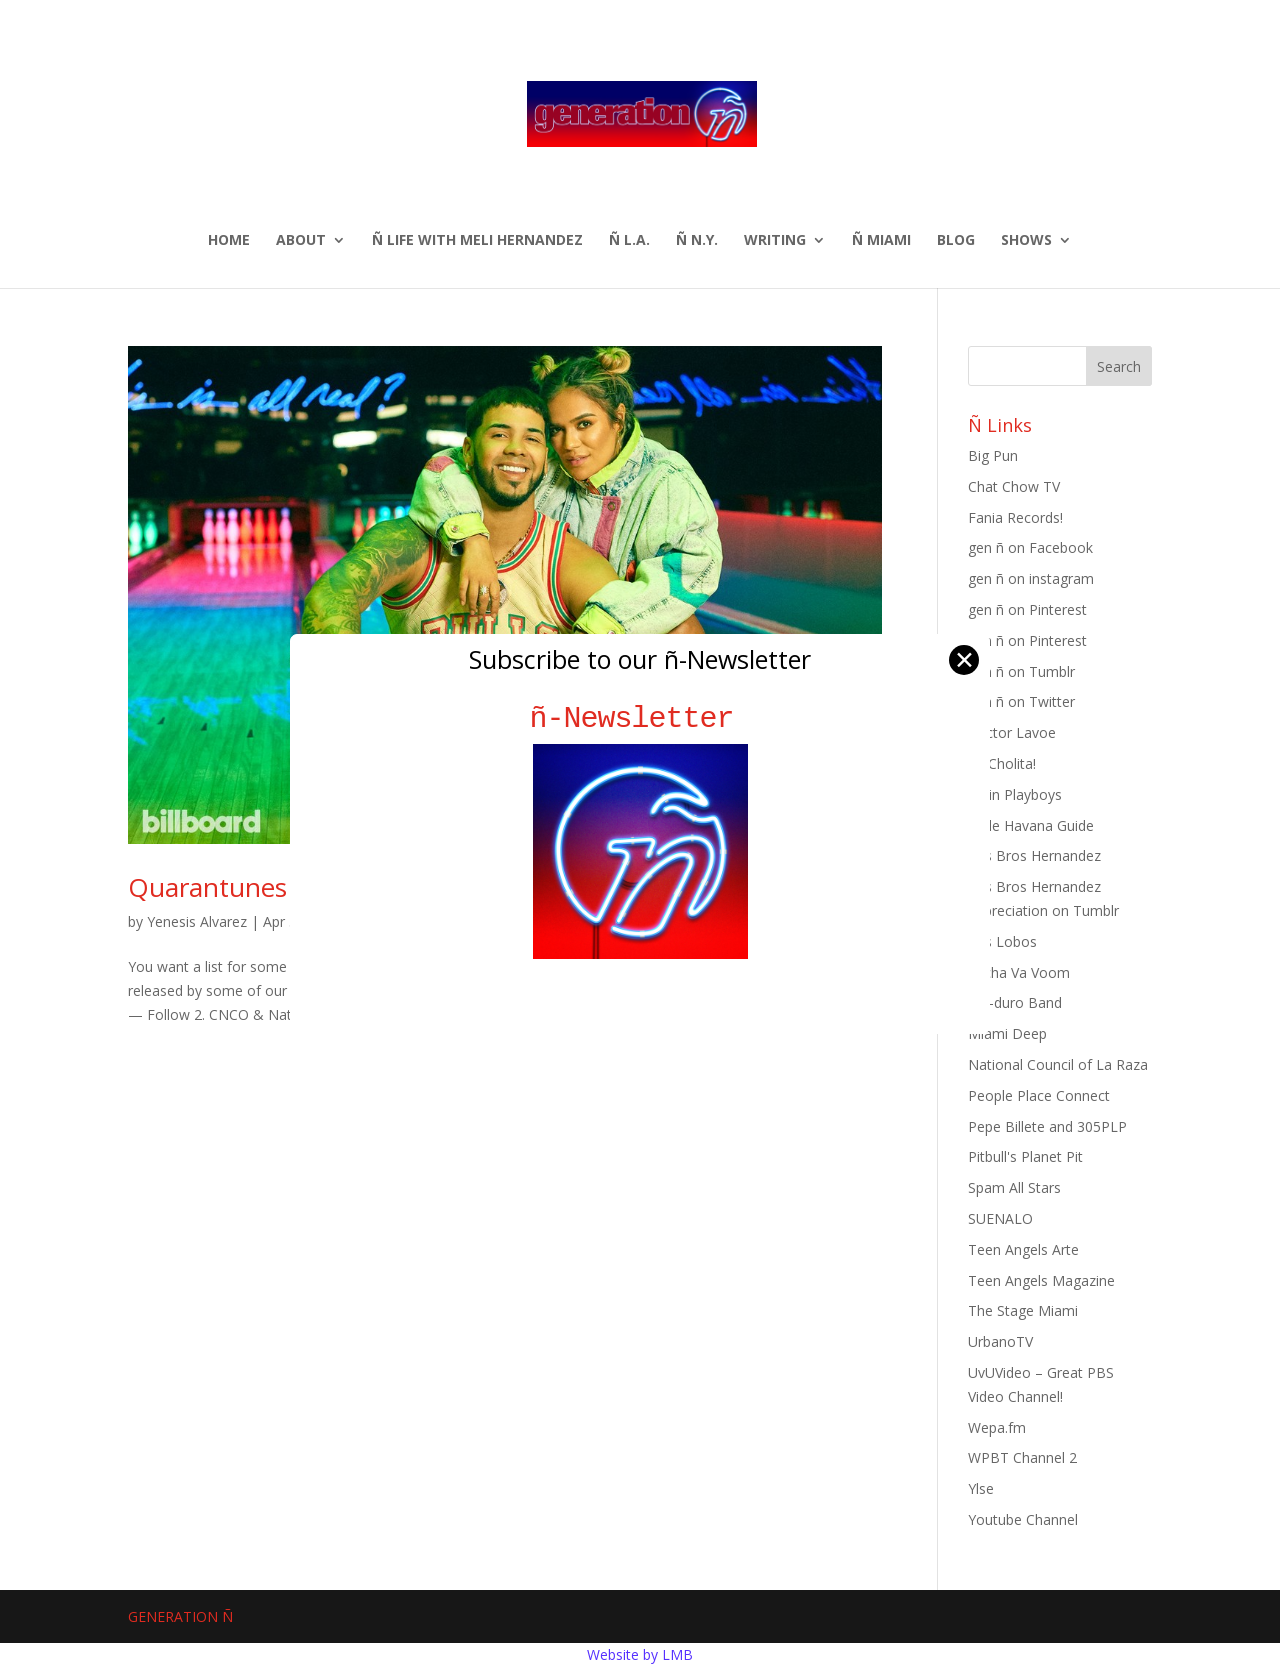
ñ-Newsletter (640, 718)
